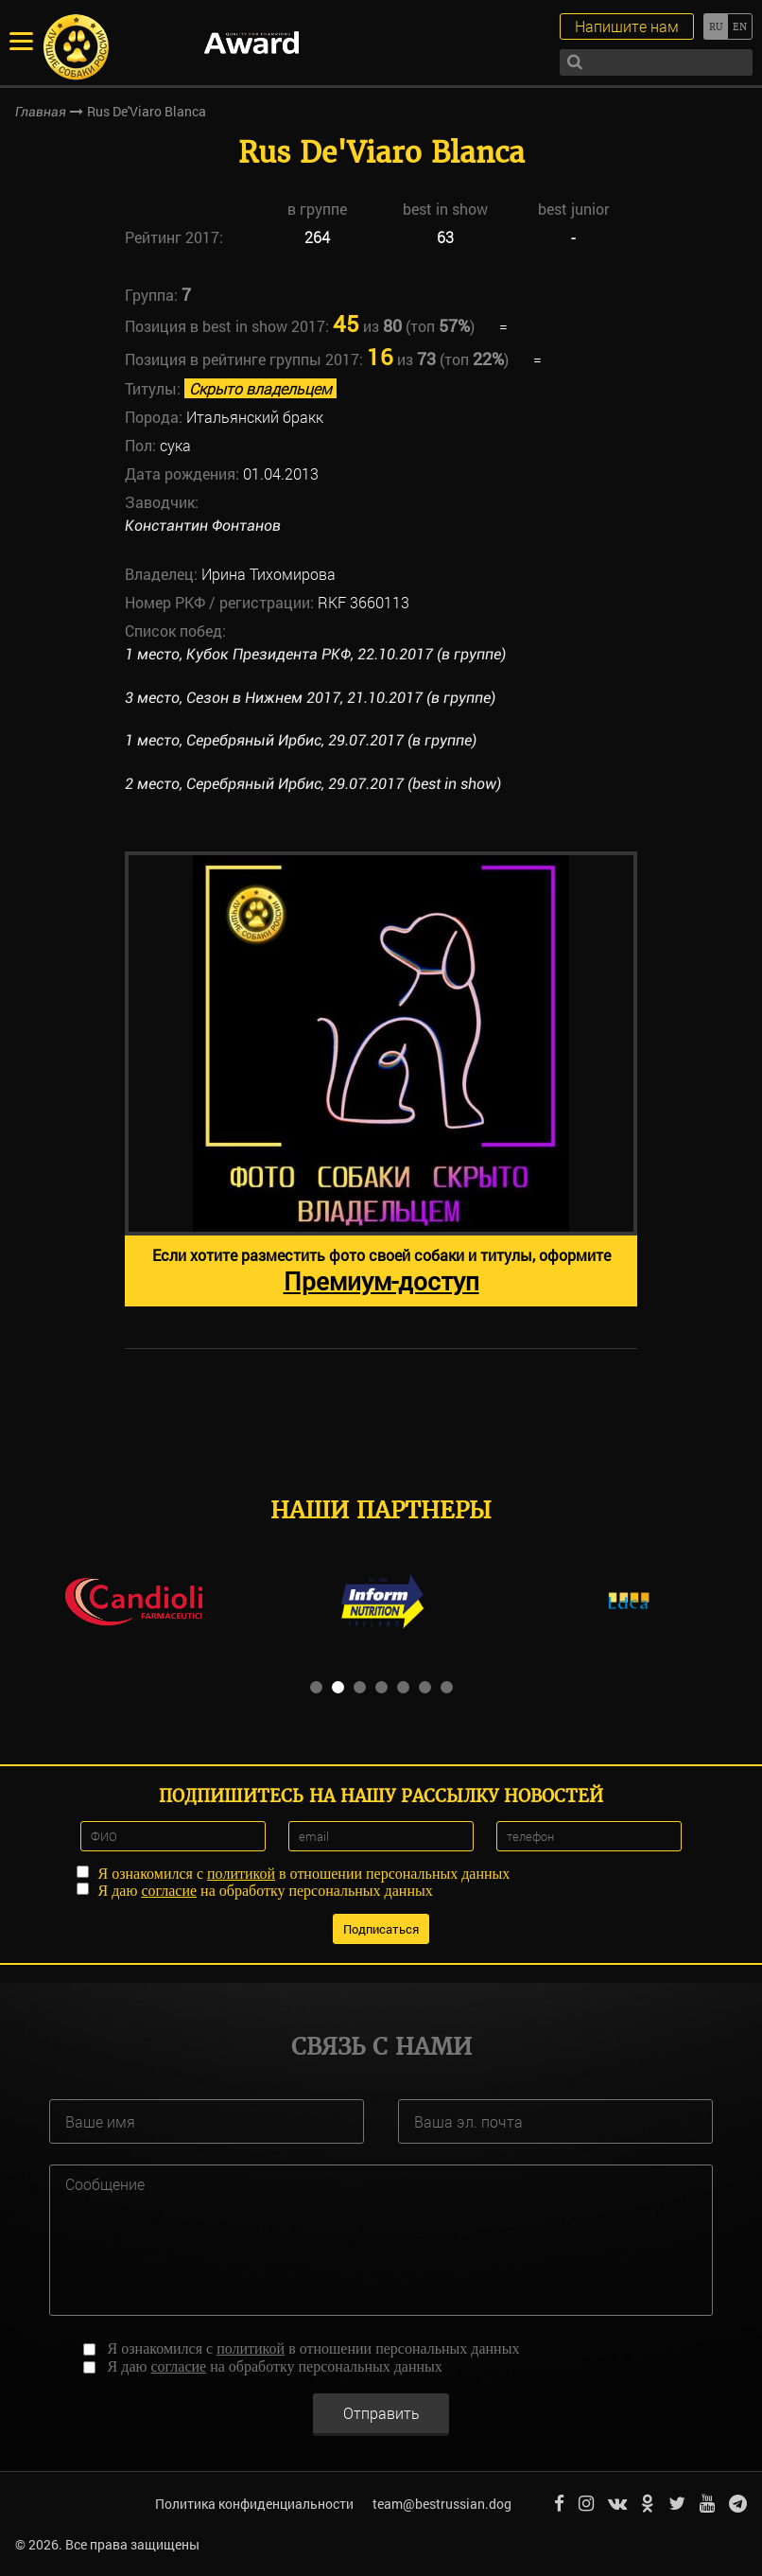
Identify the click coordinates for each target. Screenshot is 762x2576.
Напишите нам (627, 26)
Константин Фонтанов (203, 525)
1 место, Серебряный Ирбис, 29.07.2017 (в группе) (300, 740)
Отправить (381, 2413)
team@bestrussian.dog (441, 2504)
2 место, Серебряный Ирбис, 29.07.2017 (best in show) (313, 784)
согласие (169, 1891)
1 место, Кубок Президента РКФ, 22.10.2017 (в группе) (315, 654)
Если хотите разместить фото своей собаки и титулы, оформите (381, 1271)
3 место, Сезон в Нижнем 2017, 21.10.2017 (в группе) (310, 698)
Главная (40, 111)
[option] (381, 1078)
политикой (241, 1874)
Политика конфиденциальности (254, 2504)
